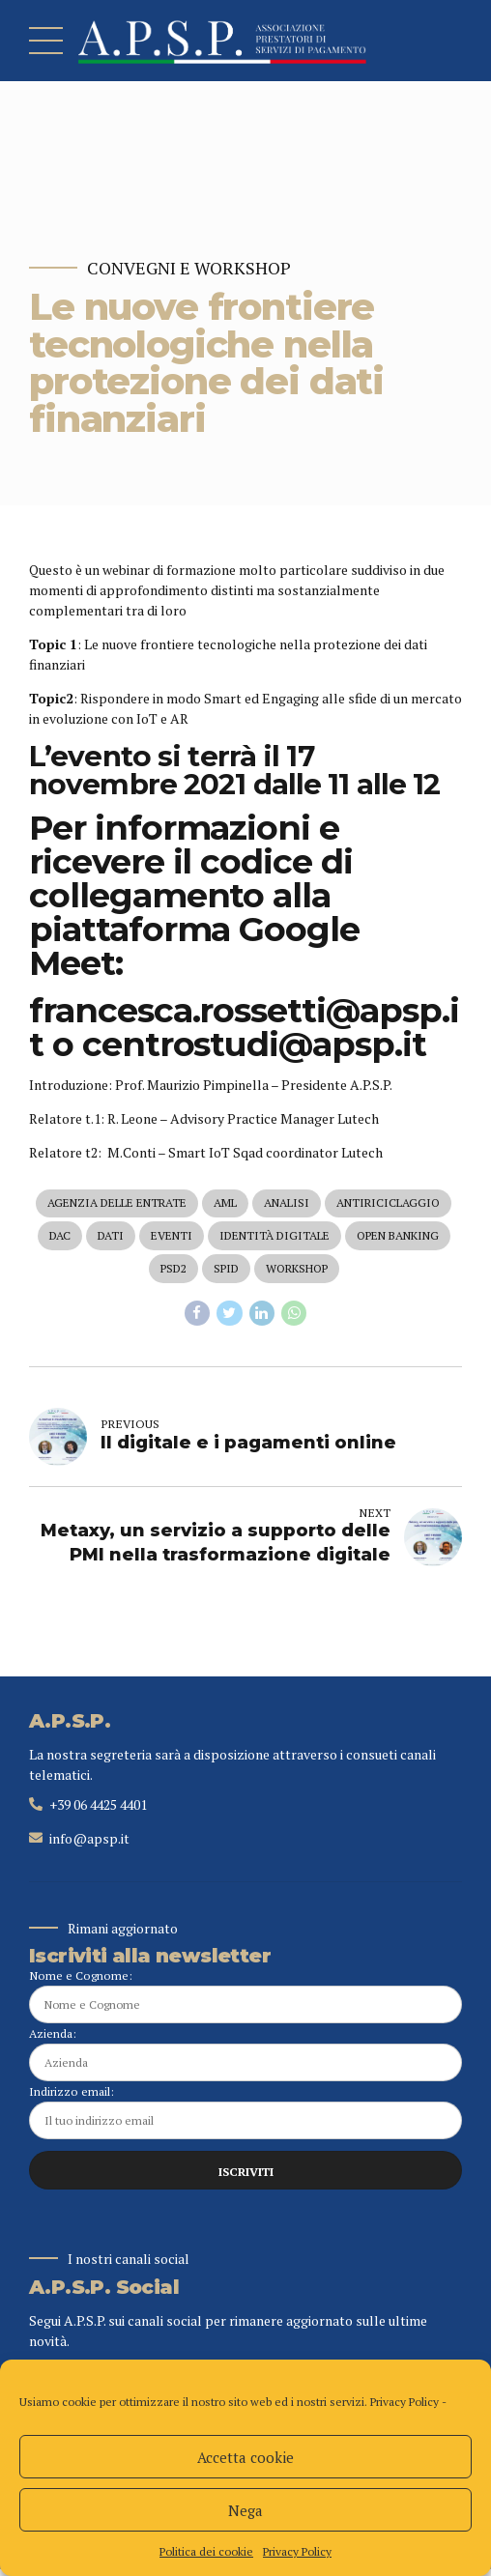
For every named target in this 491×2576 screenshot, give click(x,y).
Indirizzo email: (245, 2118)
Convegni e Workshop (189, 268)
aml (225, 1203)
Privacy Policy (404, 2401)
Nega (245, 2510)
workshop (297, 1271)
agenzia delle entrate (117, 1203)
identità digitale (274, 1237)
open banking (398, 1237)
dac (60, 1237)
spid (226, 1271)
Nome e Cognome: (245, 2000)
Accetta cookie (245, 2457)
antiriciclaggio (388, 1203)
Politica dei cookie (206, 2551)
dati (111, 1237)
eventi (171, 1237)
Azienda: (245, 2059)
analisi (286, 1203)
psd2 (173, 1271)
